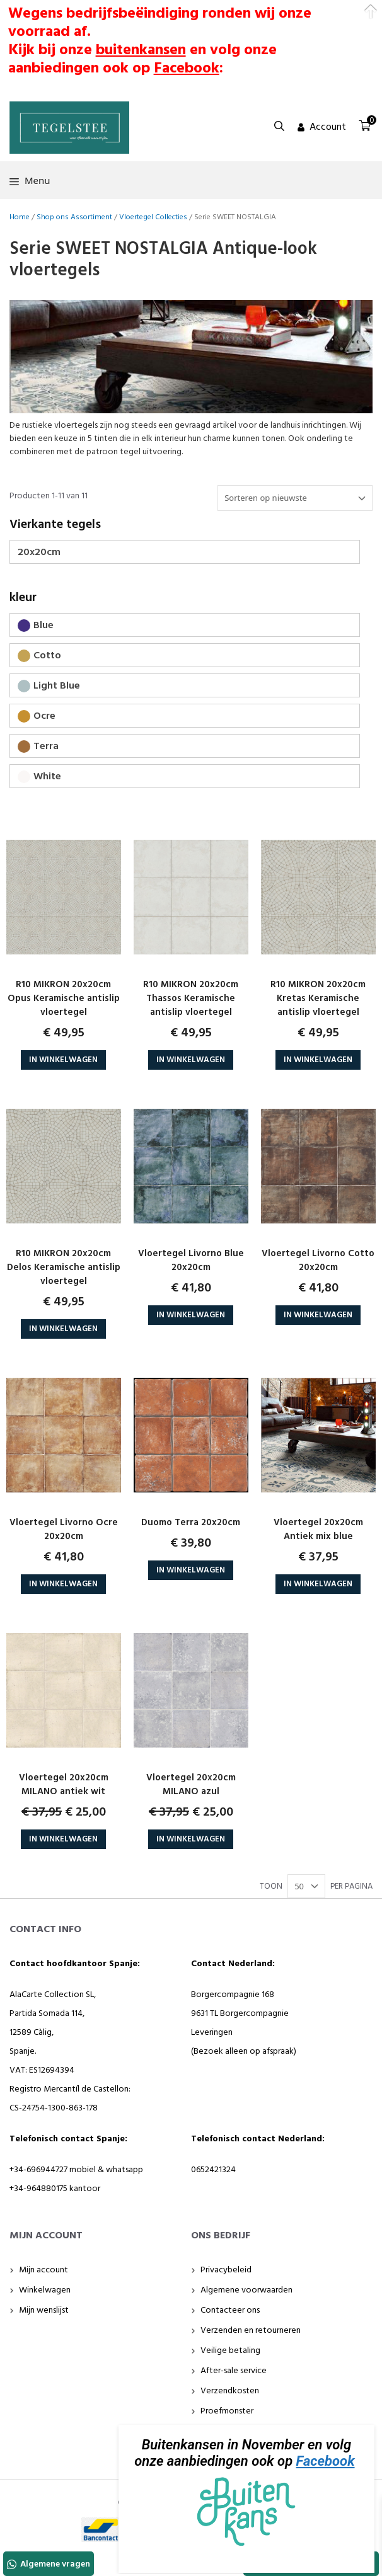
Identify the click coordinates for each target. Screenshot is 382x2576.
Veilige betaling (230, 2351)
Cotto (47, 656)
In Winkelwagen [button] (63, 1060)
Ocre (44, 716)
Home (19, 217)
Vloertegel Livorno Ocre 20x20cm (63, 1529)
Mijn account (43, 2270)
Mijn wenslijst (44, 2310)
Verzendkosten (229, 2391)
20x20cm (39, 552)
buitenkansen (141, 50)
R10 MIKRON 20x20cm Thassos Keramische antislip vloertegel (190, 998)
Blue (43, 625)
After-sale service (233, 2371)
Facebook (325, 2461)
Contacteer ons (230, 2310)
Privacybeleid (226, 2270)
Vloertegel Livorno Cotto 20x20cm (318, 1260)
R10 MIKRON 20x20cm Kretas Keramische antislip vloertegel (318, 998)
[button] (279, 126)
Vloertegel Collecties (153, 217)
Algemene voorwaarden (246, 2290)
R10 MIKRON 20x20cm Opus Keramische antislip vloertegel (64, 998)
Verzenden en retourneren (250, 2330)
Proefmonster (226, 2411)
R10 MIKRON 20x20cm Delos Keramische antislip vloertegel (63, 1267)
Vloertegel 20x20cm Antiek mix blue (318, 1529)
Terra (46, 746)
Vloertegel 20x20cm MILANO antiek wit (63, 1785)
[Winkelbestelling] (295, 498)
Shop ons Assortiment (74, 217)
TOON (271, 1886)
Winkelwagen (45, 2290)
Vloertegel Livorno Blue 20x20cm (191, 1260)
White (47, 777)
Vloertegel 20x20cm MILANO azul (191, 1785)
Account (328, 127)
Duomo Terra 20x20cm (190, 1523)
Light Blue (56, 686)
